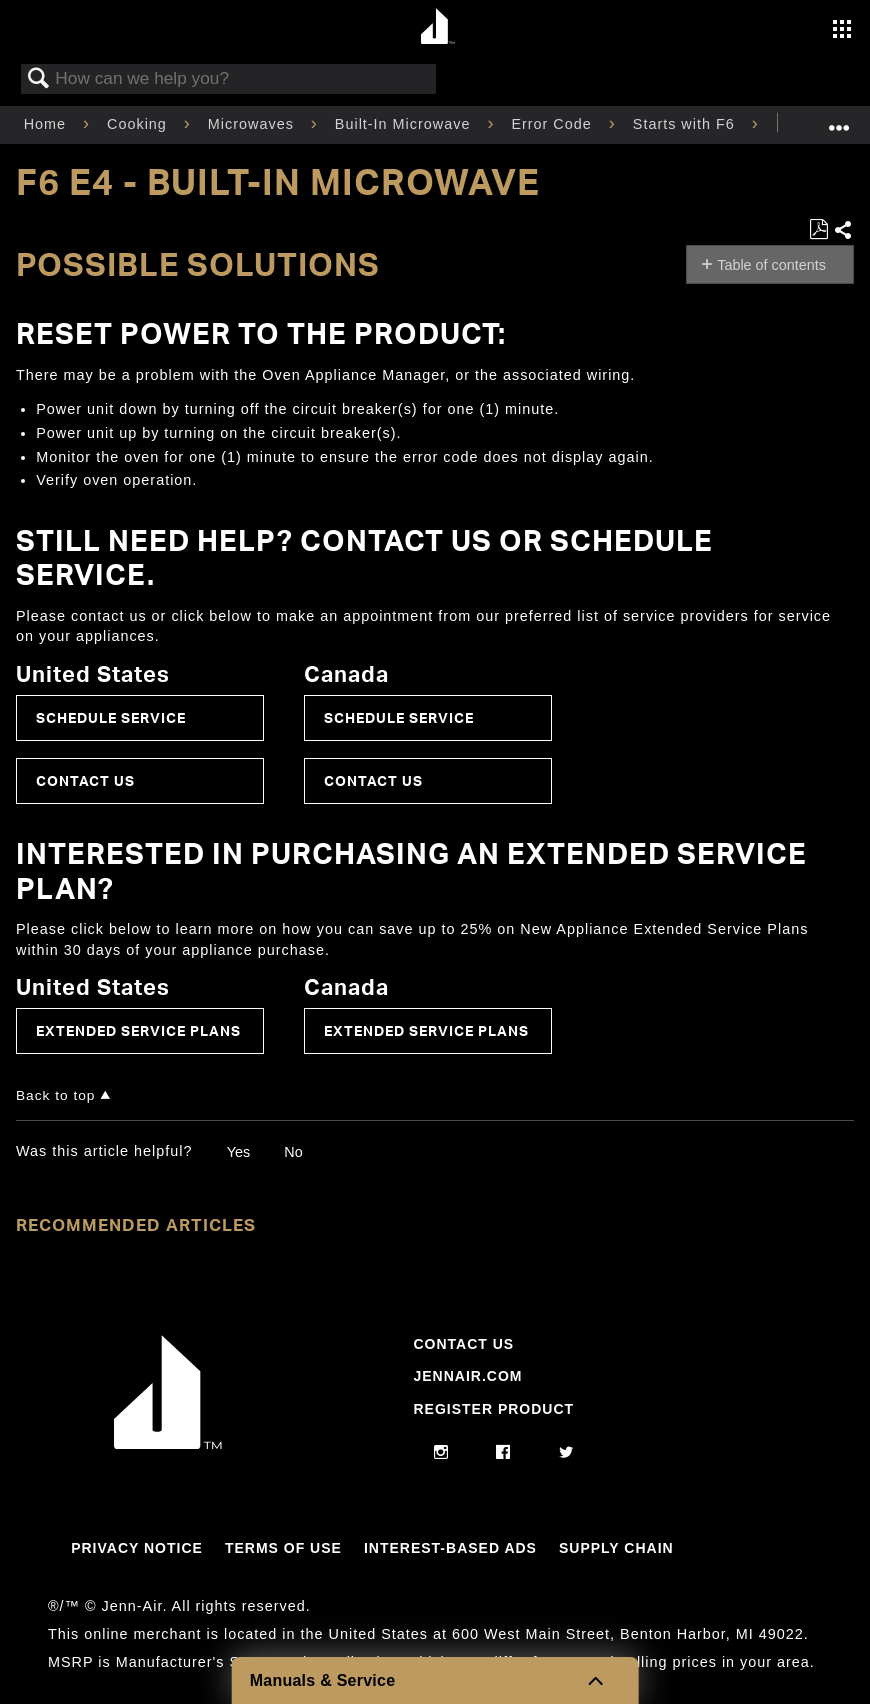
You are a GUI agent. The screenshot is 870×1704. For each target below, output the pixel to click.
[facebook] (503, 1453)
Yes (238, 1152)
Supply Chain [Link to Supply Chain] (616, 1548)
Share (843, 231)
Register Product (493, 1409)
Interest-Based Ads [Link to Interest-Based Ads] (450, 1548)
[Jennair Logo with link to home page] (168, 1444)
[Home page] (437, 27)
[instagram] (441, 1453)
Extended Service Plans (138, 1030)
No (293, 1152)
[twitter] (566, 1453)
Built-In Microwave (405, 124)
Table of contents (771, 265)
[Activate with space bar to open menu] (842, 31)
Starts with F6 (686, 124)
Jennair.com (467, 1376)
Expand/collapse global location (839, 118)
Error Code (553, 124)
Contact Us (85, 780)
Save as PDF (818, 229)
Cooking (139, 124)
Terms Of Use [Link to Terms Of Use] (283, 1548)
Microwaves (253, 124)
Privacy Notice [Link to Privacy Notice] (137, 1548)
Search (39, 79)
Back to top (55, 1095)
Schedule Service (111, 717)
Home (47, 124)
